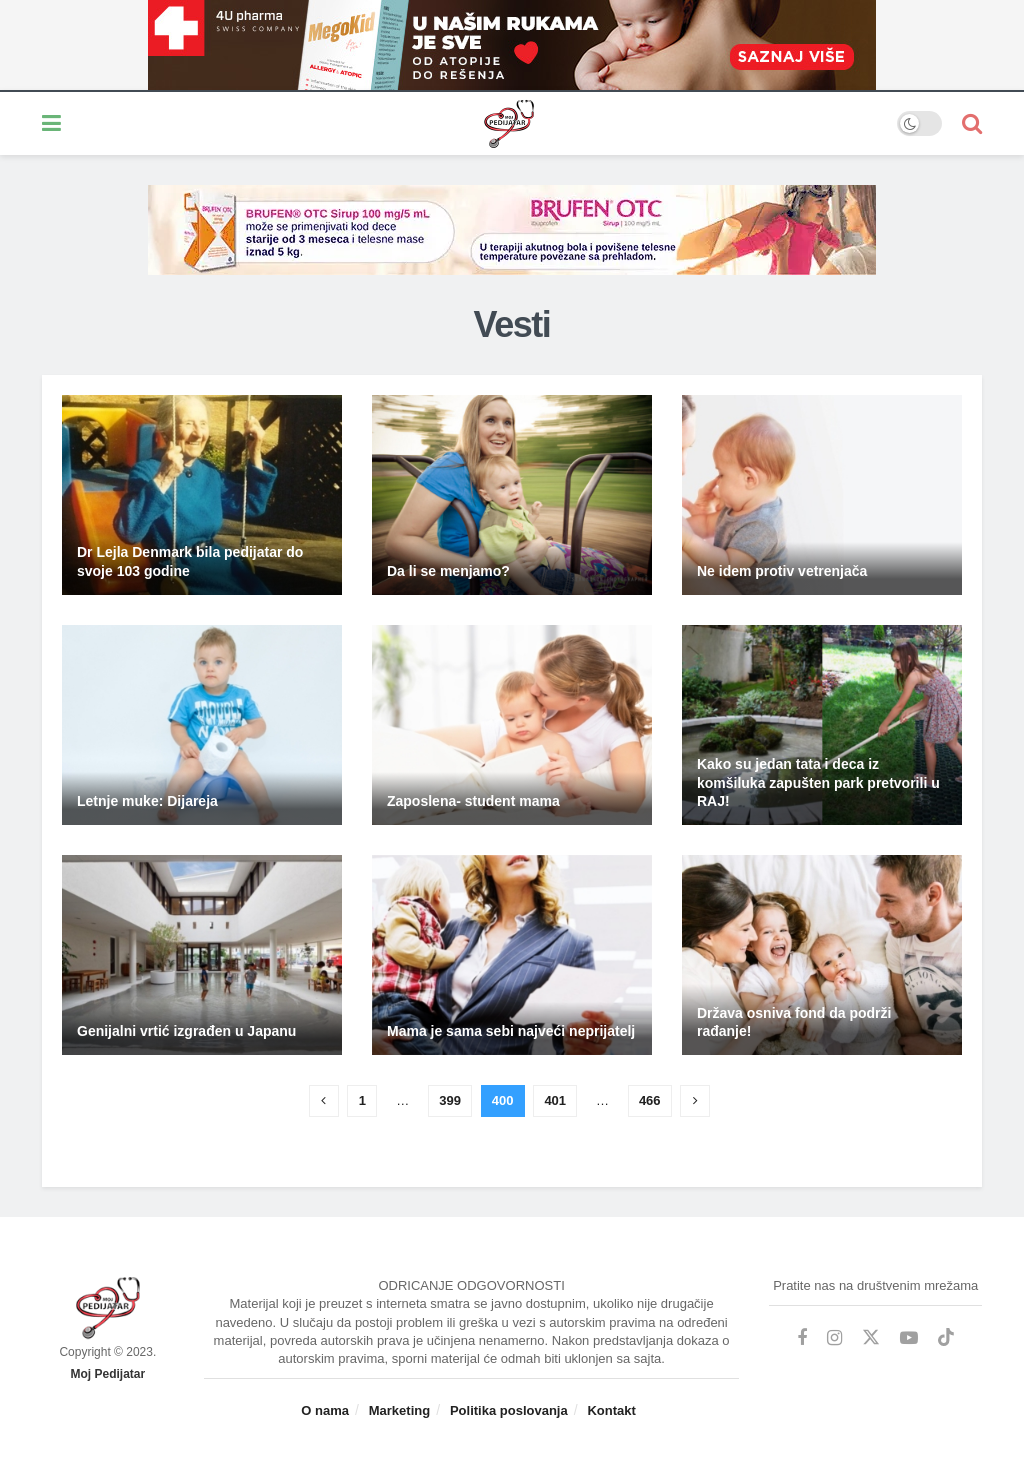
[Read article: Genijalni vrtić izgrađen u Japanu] (202, 955)
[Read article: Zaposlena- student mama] (512, 725)
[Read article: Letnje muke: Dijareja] (202, 725)
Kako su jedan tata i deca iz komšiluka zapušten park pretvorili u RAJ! (818, 782)
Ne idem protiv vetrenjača (782, 571)
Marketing (399, 1410)
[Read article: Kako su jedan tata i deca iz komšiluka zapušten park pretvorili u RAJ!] (822, 725)
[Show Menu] (51, 123)
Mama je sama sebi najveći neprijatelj (511, 1031)
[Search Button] (972, 123)
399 (450, 1100)
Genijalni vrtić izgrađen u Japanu (186, 1031)
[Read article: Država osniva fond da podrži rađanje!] (822, 955)
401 (555, 1100)
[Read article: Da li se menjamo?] (512, 495)
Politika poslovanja (509, 1410)
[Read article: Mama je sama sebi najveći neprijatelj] (512, 955)
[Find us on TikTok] (946, 1338)
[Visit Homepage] (479, 124)
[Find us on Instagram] (834, 1338)
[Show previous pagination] (324, 1101)
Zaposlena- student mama (473, 801)
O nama (325, 1410)
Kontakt (611, 1410)
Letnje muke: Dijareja (147, 801)
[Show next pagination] (695, 1101)
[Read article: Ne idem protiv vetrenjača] (822, 495)
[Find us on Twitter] (871, 1338)
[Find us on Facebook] (802, 1338)
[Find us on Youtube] (909, 1338)
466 (650, 1100)
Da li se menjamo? (448, 571)
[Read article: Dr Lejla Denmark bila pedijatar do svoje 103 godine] (202, 495)
